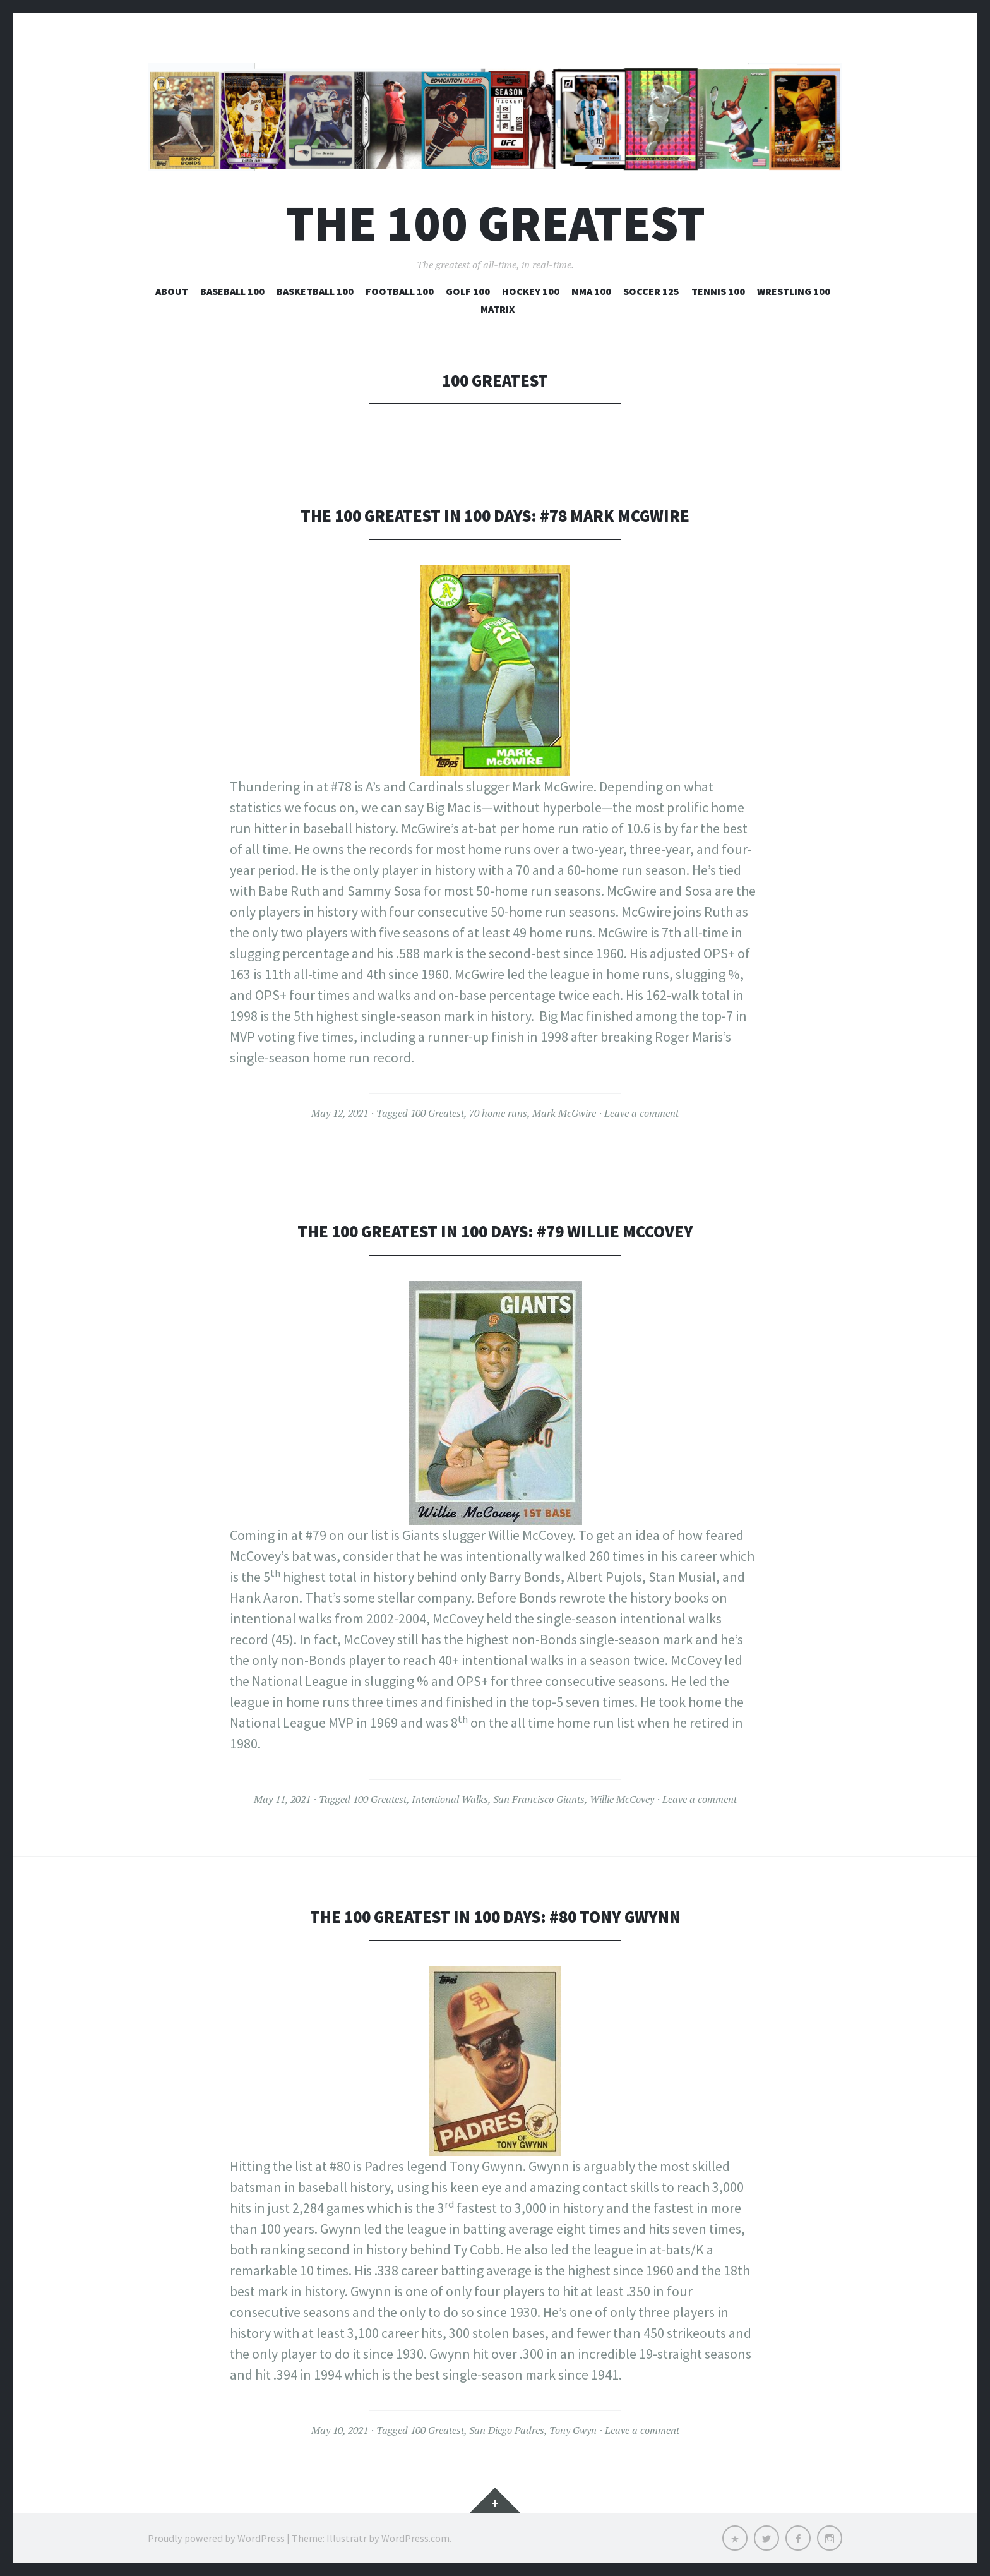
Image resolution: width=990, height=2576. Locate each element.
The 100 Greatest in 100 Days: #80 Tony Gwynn (495, 1916)
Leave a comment (641, 1113)
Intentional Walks (450, 1799)
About (171, 291)
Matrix (497, 309)
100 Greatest (437, 1113)
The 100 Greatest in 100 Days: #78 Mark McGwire (495, 515)
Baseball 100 (232, 291)
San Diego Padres (506, 2430)
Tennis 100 (718, 291)
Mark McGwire (564, 1113)
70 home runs (498, 1113)
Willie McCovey (622, 1799)
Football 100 (400, 291)
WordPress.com (415, 2538)
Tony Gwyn (573, 2430)
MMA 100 (591, 291)
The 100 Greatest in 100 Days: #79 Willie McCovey (495, 1231)
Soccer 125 (651, 291)
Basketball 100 (315, 291)
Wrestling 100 (793, 291)
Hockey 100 (530, 291)
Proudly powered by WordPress (216, 2538)
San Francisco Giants (539, 1799)
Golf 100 (468, 291)
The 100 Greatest (495, 223)
